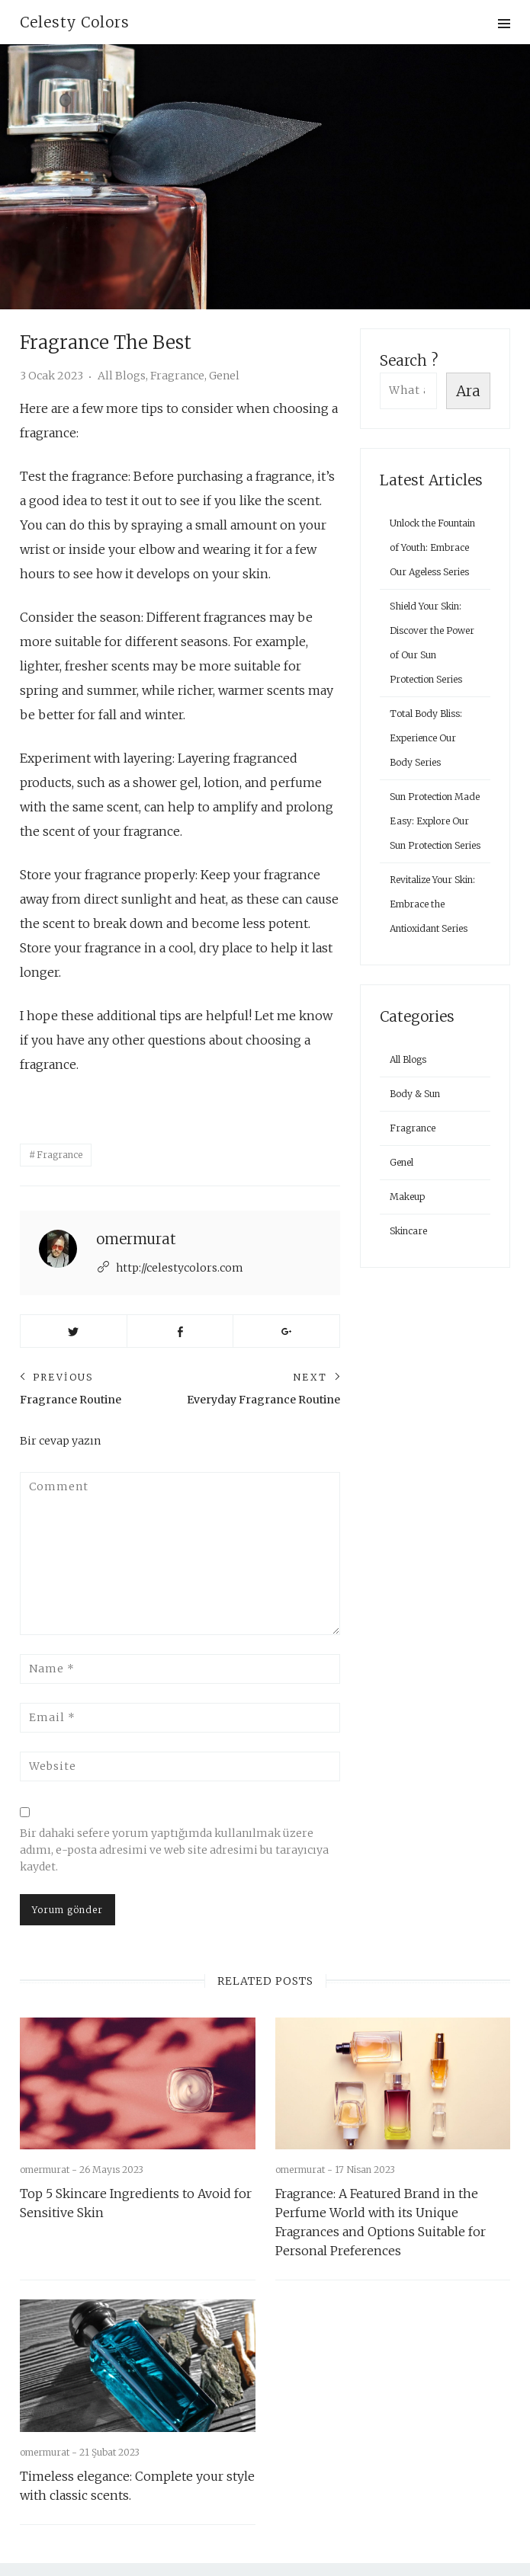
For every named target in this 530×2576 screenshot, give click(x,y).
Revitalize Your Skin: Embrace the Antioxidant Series (432, 904)
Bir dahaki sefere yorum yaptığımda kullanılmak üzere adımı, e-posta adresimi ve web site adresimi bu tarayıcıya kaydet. (174, 1824)
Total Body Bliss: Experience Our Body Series (426, 738)
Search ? (409, 360)
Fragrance (177, 375)
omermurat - (49, 2143)
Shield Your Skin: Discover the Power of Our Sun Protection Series (432, 642)
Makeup (407, 1196)
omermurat (136, 1213)
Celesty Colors (75, 22)
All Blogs (122, 375)
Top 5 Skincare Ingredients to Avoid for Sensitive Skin (136, 2177)
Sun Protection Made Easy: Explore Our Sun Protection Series (435, 821)
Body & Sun (415, 1093)
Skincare (408, 1231)
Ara (468, 391)
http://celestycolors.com (179, 1242)
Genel (224, 375)
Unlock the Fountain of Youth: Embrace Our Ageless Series (432, 547)
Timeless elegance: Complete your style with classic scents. (137, 2460)
